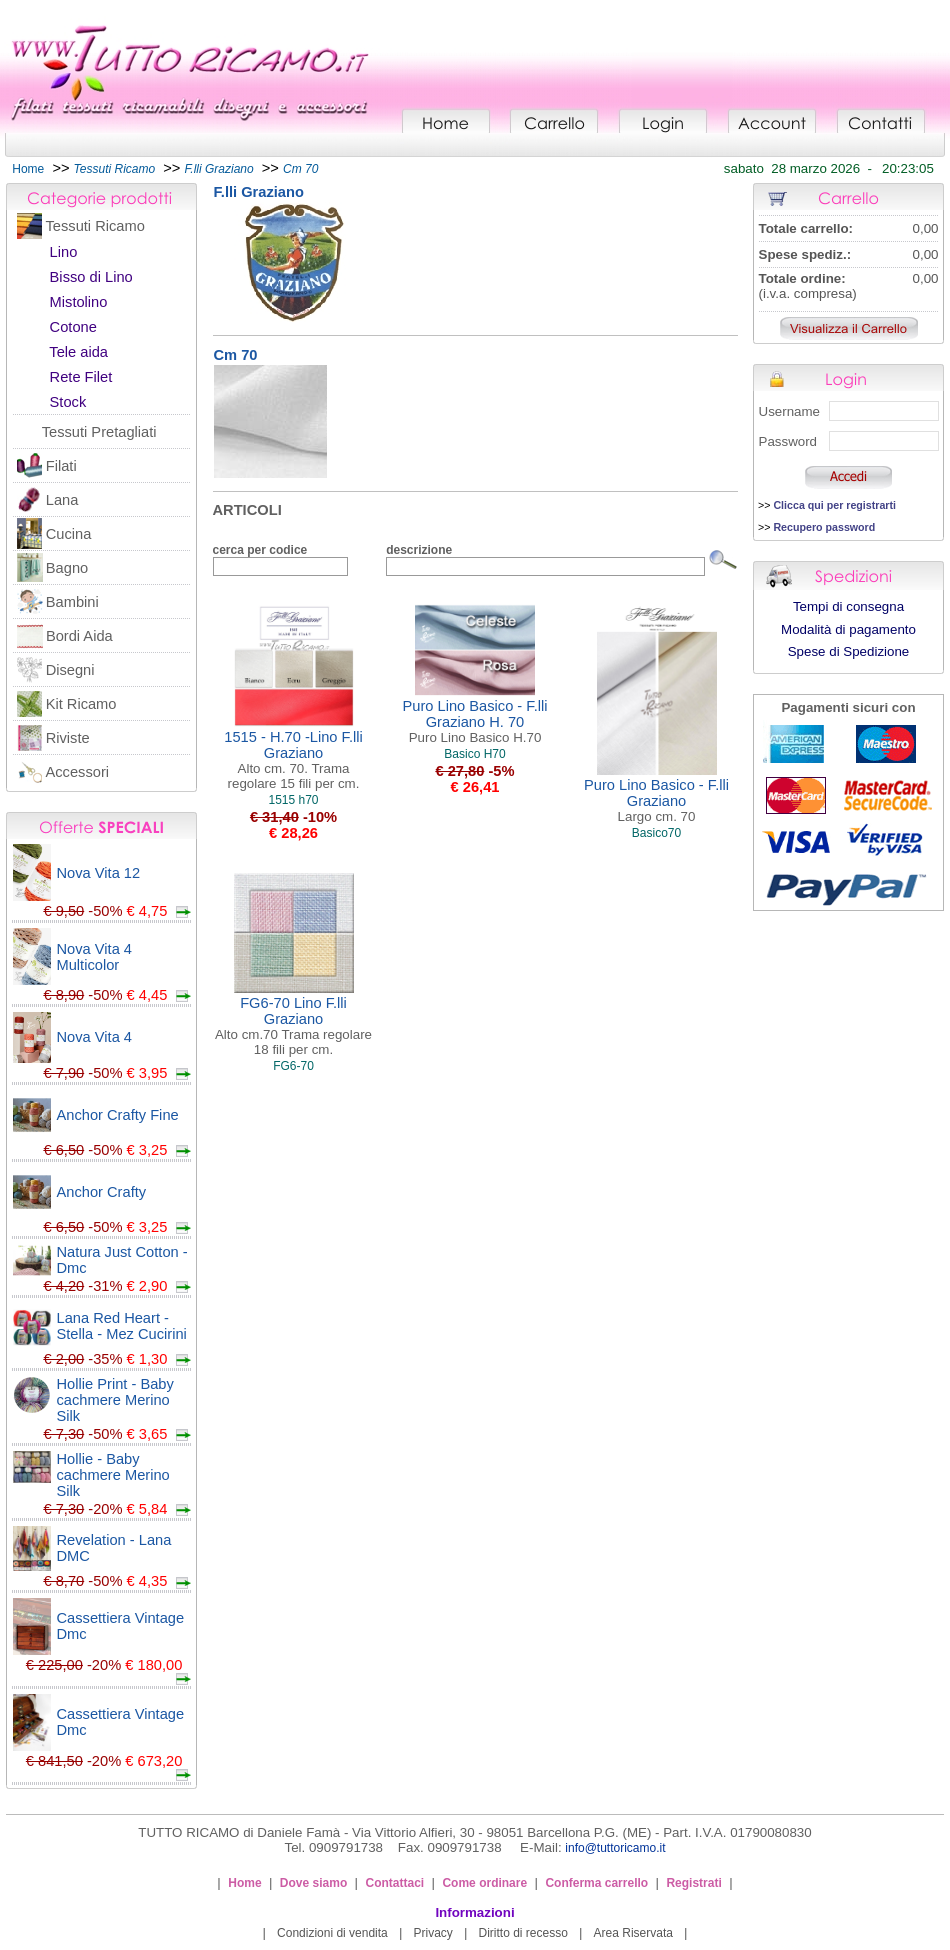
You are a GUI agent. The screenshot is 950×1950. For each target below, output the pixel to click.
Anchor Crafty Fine (118, 1115)
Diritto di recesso (523, 1933)
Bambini (72, 602)
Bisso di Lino (91, 277)
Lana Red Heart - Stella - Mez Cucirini (122, 1326)
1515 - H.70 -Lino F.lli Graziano (293, 760)
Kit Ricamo (81, 704)
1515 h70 (293, 800)
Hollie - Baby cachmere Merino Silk (113, 1475)
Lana (62, 500)
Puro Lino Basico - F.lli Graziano (656, 800)
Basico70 (656, 833)
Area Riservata (633, 1933)
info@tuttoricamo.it (615, 1848)
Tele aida (78, 352)
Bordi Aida (79, 636)
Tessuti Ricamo (95, 226)
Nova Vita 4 (95, 1037)
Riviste (68, 738)
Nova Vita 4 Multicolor (95, 957)
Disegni (70, 670)
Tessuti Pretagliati (99, 432)
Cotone (73, 327)
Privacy (432, 1933)
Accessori (78, 772)
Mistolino (79, 302)
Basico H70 (474, 754)
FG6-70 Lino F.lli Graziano (293, 1026)
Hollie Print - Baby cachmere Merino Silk (115, 1400)
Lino (64, 252)
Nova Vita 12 (99, 873)
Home (28, 169)
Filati (61, 466)
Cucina (69, 534)
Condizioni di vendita (332, 1933)
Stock (68, 402)
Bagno (67, 568)
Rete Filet (81, 377)
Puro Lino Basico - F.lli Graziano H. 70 (475, 721)
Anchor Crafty (102, 1192)
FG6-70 (293, 1066)
